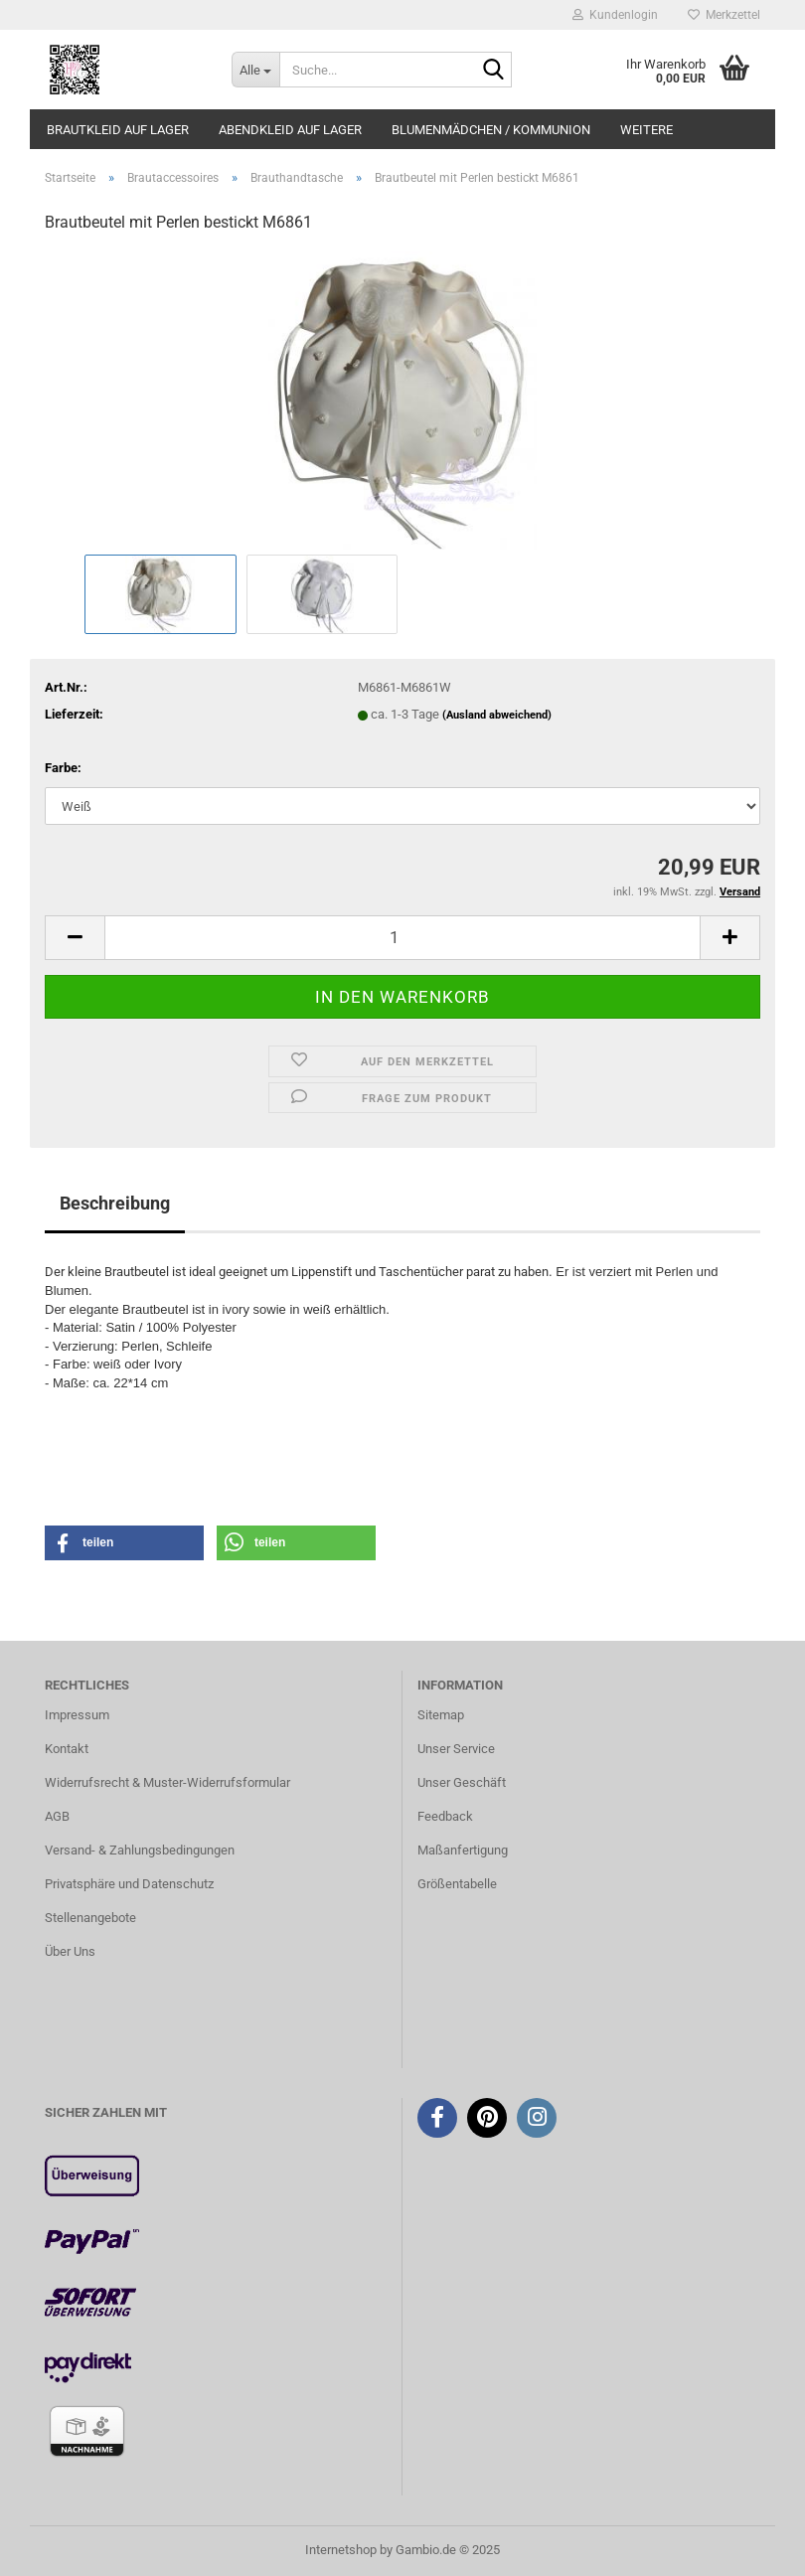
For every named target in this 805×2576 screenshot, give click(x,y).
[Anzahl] (402, 937)
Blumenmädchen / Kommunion (491, 129)
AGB (57, 1816)
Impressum (77, 1714)
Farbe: (63, 767)
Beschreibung (115, 1203)
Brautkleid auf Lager (118, 129)
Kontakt (66, 1748)
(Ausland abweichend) (497, 715)
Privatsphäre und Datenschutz (129, 1883)
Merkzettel (724, 15)
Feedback (445, 1816)
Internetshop (341, 2549)
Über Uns (70, 1951)
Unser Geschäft (461, 1782)
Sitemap (440, 1714)
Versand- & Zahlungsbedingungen (140, 1850)
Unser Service (456, 1748)
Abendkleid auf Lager (290, 129)
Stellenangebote (90, 1917)
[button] (74, 937)
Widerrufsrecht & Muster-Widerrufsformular (167, 1782)
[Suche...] (255, 69)
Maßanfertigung (462, 1850)
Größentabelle (457, 1883)
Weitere (646, 129)
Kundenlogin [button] (615, 15)
